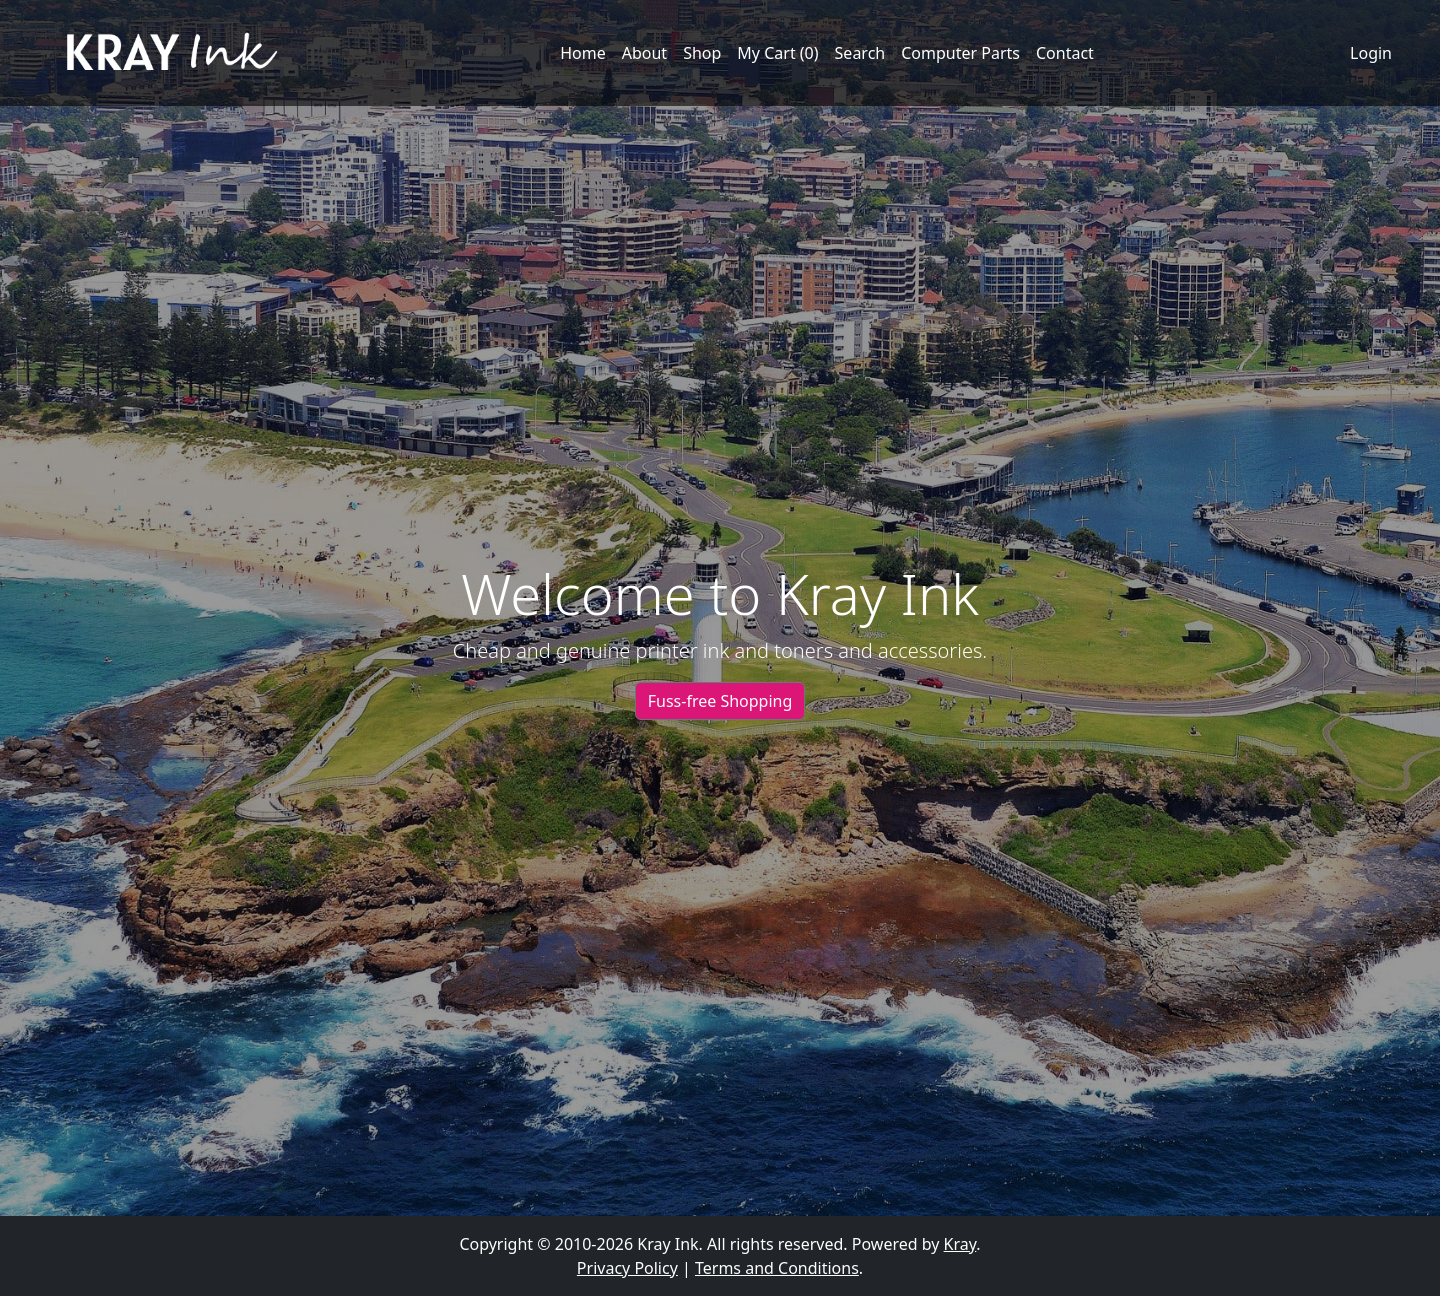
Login (1371, 53)
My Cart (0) (777, 53)
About (644, 53)
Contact (1065, 53)
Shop (702, 53)
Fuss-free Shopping (720, 701)
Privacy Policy (627, 1268)
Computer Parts (960, 53)
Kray (960, 1244)
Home (583, 53)
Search (860, 53)
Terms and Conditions (777, 1268)
